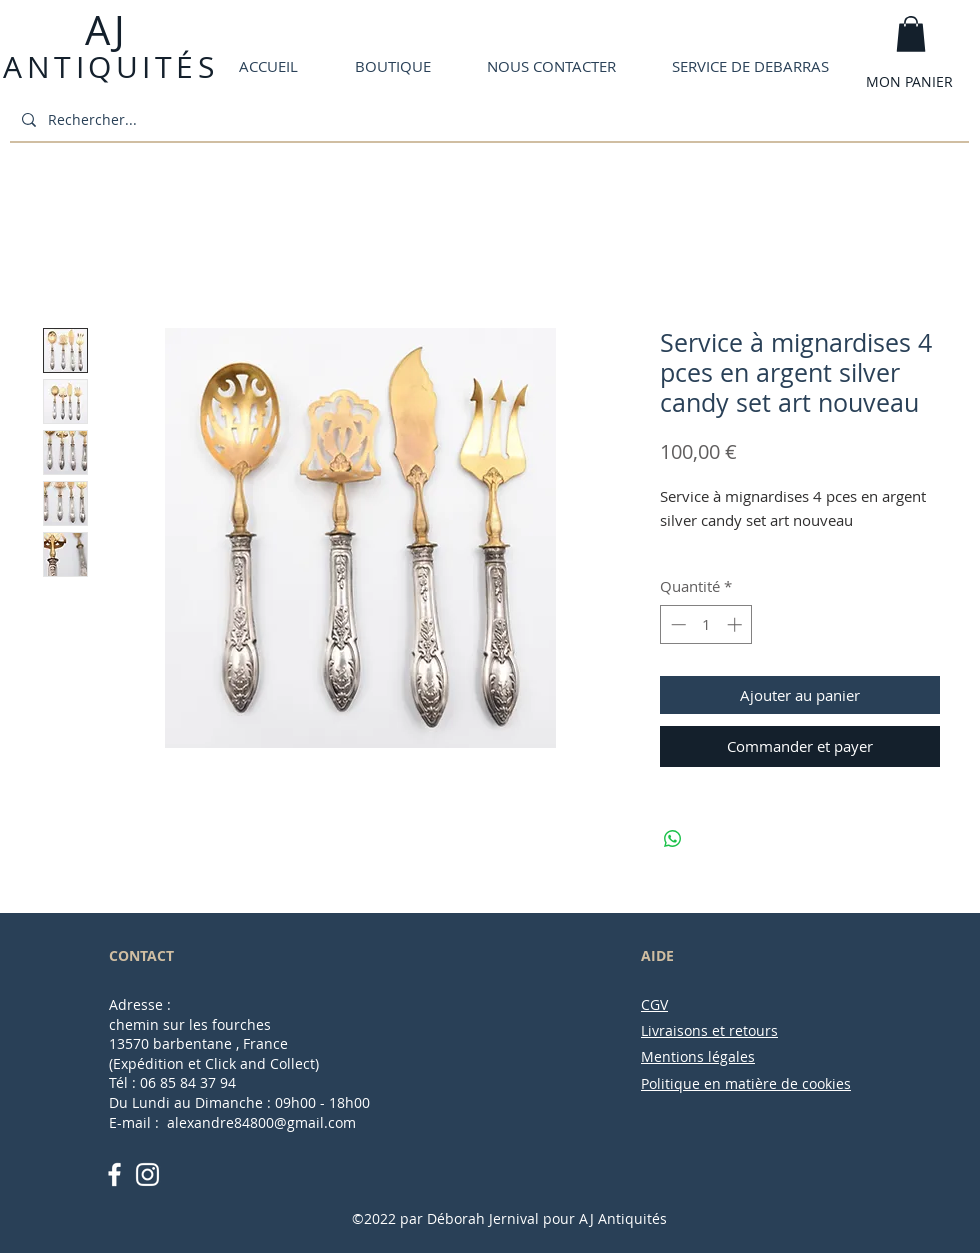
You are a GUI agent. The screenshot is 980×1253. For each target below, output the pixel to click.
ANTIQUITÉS (110, 67)
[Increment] (736, 624)
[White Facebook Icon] (114, 1174)
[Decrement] (676, 624)
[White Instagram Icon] (147, 1174)
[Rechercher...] (487, 119)
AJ (104, 30)
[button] (911, 34)
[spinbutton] (706, 624)
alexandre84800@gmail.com (261, 1122)
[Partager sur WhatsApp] (673, 839)
